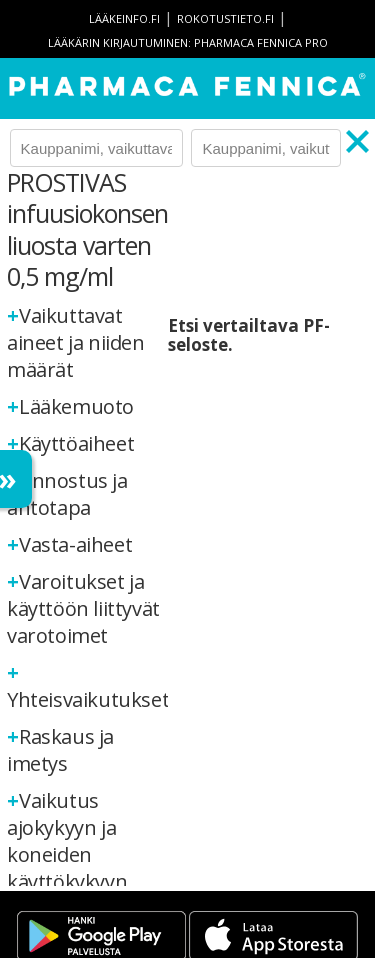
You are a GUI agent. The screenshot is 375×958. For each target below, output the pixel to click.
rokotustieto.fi (225, 18)
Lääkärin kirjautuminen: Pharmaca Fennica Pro (188, 42)
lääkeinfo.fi (124, 18)
